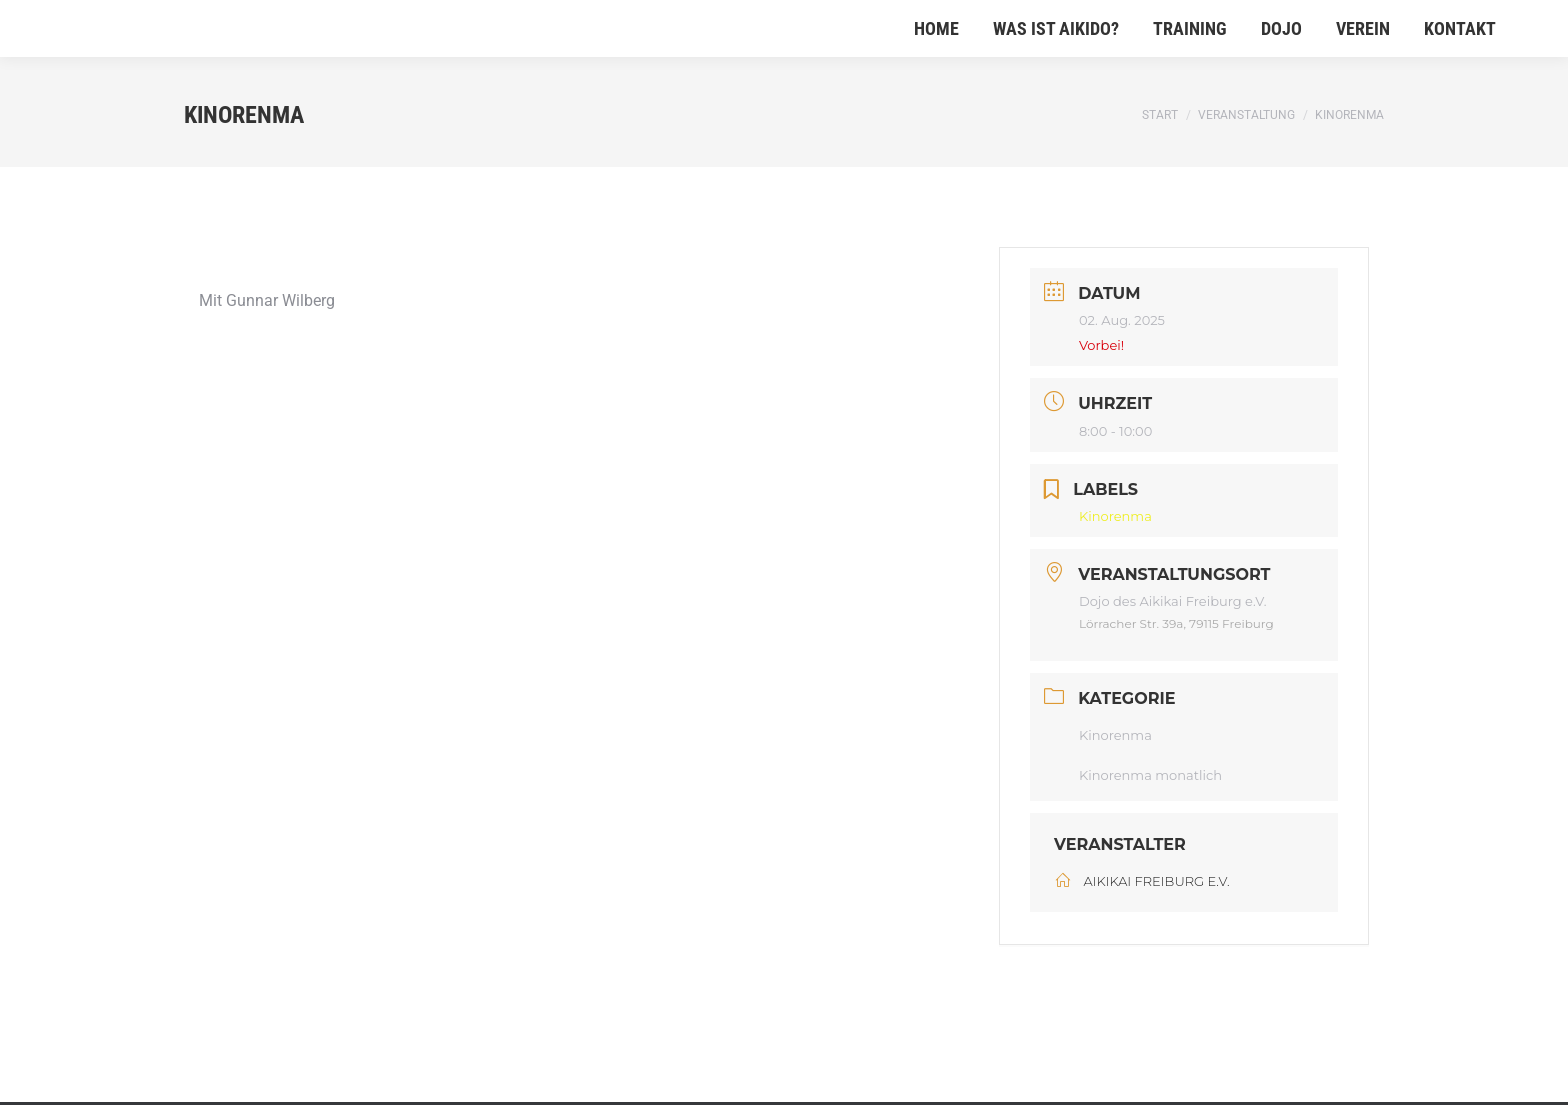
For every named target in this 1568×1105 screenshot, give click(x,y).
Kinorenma (1115, 735)
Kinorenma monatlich (1150, 775)
